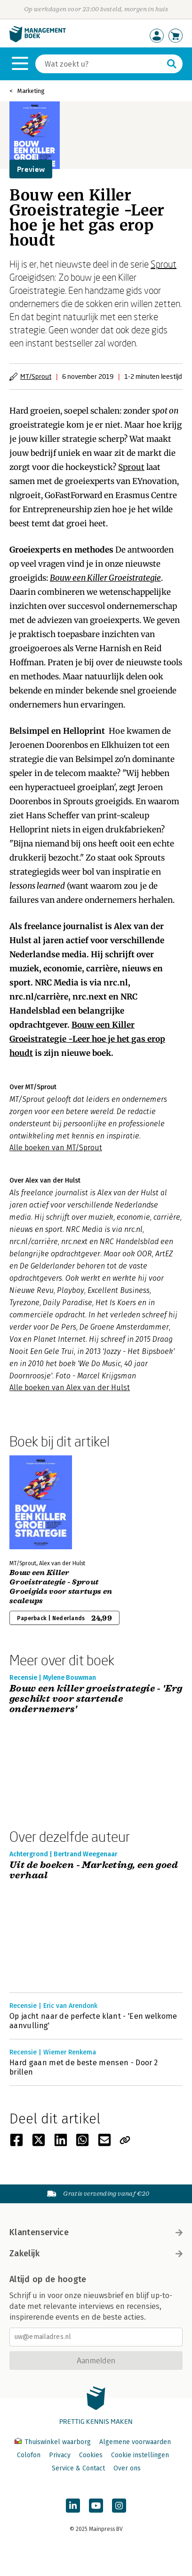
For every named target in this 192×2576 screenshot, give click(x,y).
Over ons (127, 2468)
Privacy (60, 2455)
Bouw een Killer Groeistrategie (105, 578)
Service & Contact (78, 2468)
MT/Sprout (35, 376)
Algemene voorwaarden (135, 2442)
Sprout (163, 263)
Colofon (28, 2455)
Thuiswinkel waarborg (54, 2442)
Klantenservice (96, 2232)
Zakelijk (96, 2253)
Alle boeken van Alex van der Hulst (69, 1387)
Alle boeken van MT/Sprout (55, 1147)
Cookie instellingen (140, 2455)
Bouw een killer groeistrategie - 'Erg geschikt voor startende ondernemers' (96, 1699)
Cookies (91, 2455)
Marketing (31, 90)
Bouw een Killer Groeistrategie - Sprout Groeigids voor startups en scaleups (60, 1587)
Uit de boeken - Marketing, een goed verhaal (93, 1870)
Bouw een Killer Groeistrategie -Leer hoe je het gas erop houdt (87, 1039)
